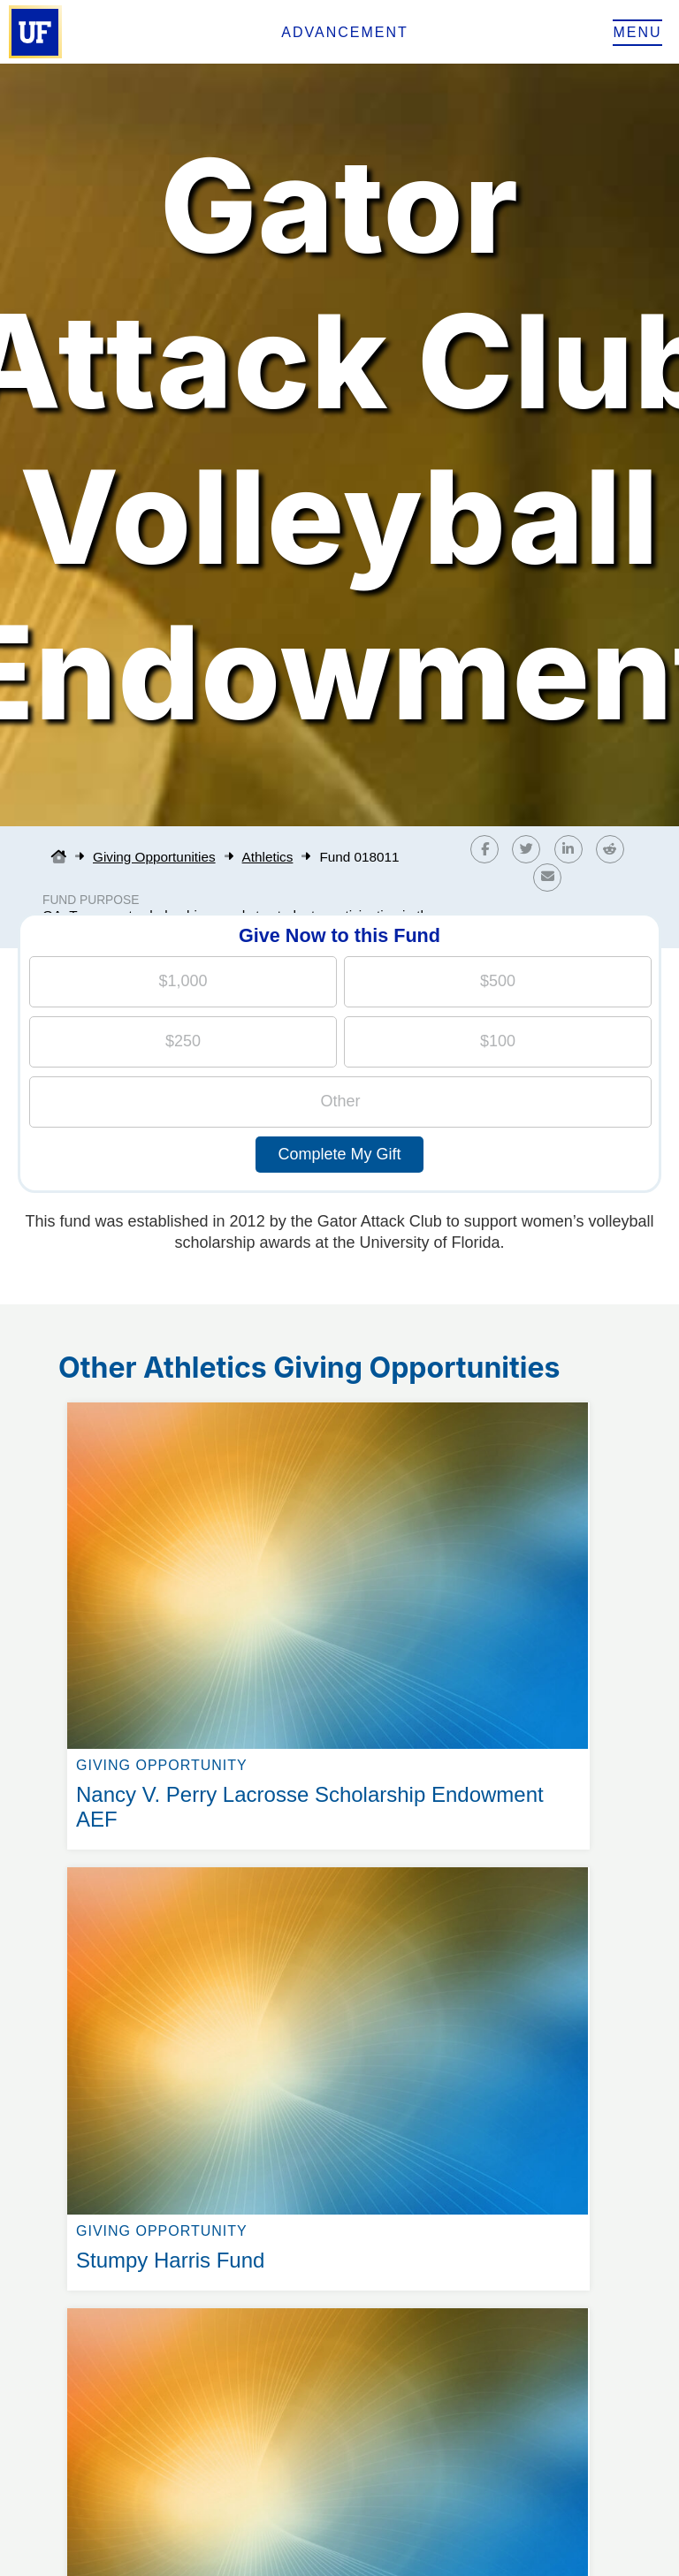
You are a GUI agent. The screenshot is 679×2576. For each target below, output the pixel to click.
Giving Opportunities (154, 856)
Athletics (268, 856)
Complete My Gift (339, 1154)
